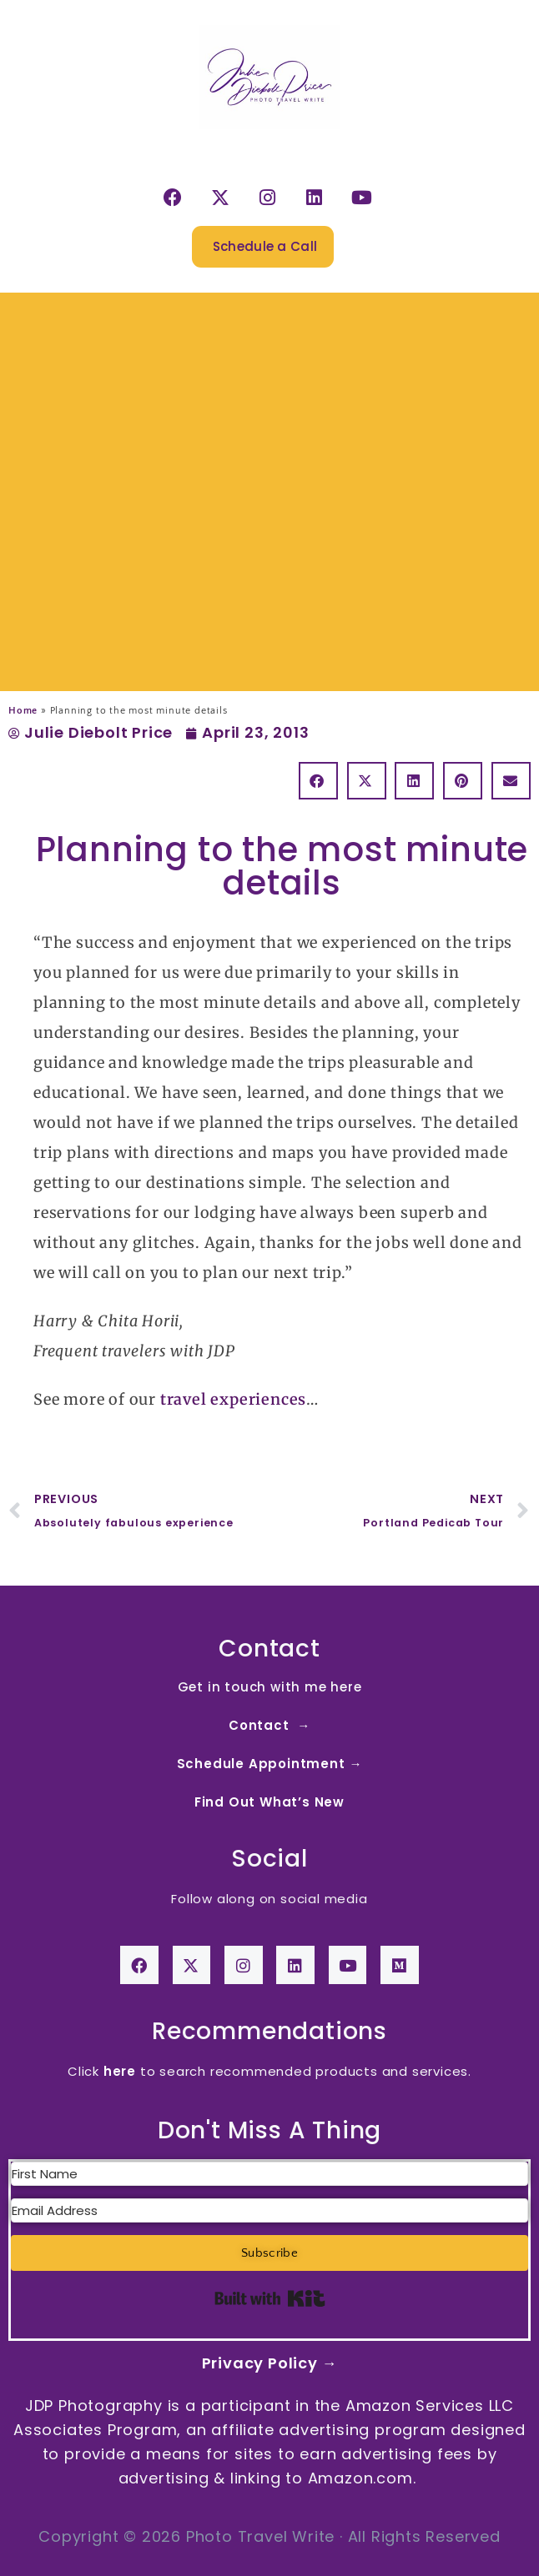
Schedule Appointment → (270, 1763)
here (119, 2071)
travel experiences (233, 1399)
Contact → (269, 1725)
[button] (318, 780)
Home (23, 710)
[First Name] (269, 2174)
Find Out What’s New (269, 1802)
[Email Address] (269, 2210)
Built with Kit (269, 2298)
